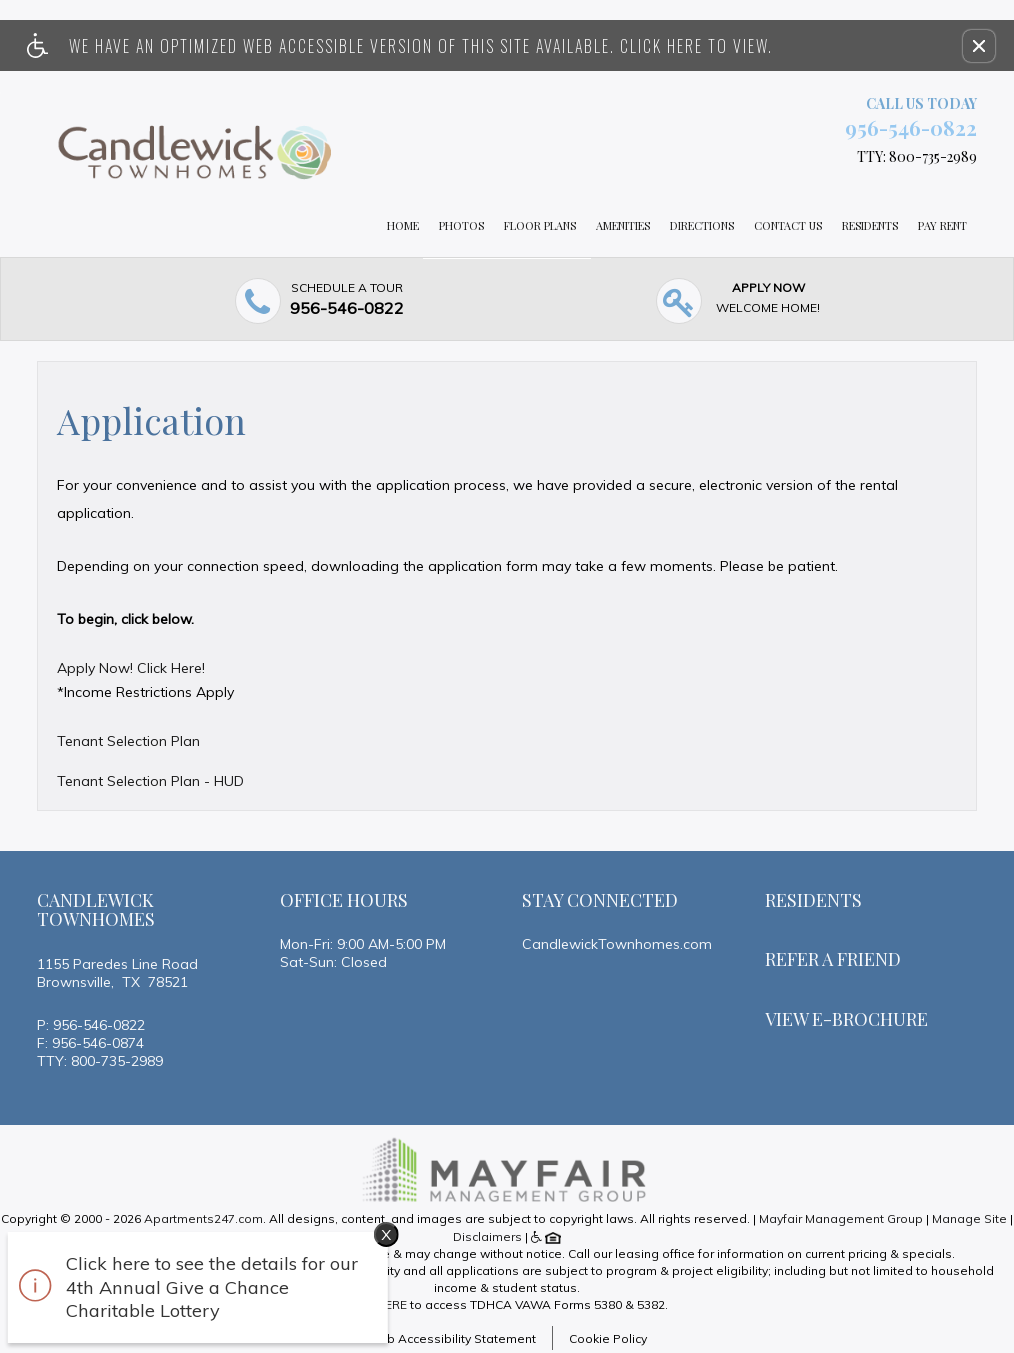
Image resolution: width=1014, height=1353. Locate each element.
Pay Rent (942, 225)
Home (403, 225)
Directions (702, 225)
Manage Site (969, 1218)
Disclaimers (487, 1236)
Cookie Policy (608, 1338)
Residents (870, 225)
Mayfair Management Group (841, 1218)
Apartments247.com (203, 1218)
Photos (461, 225)
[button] (979, 46)
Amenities (623, 225)
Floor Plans (540, 225)
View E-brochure (846, 1019)
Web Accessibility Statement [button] (451, 1338)
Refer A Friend (833, 959)
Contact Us (788, 225)
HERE (391, 1304)
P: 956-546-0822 (91, 1025)
